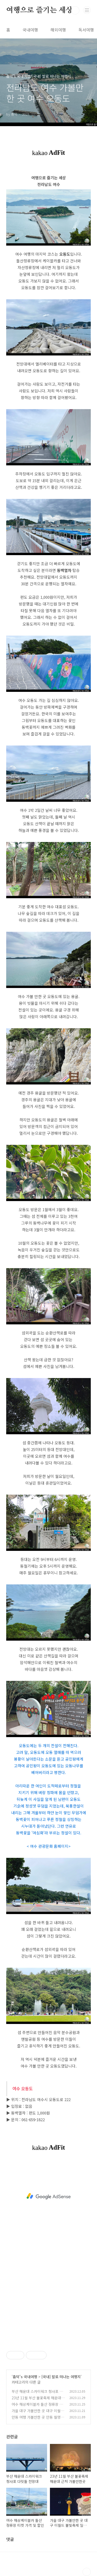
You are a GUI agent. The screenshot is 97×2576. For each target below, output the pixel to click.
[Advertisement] (48, 2196)
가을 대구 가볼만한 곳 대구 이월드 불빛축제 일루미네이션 (38, 2413)
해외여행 (58, 30)
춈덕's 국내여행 (25, 2376)
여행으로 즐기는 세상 (39, 10)
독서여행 (86, 30)
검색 (75, 10)
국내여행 (30, 30)
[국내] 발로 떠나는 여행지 (61, 2376)
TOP (87, 2572)
